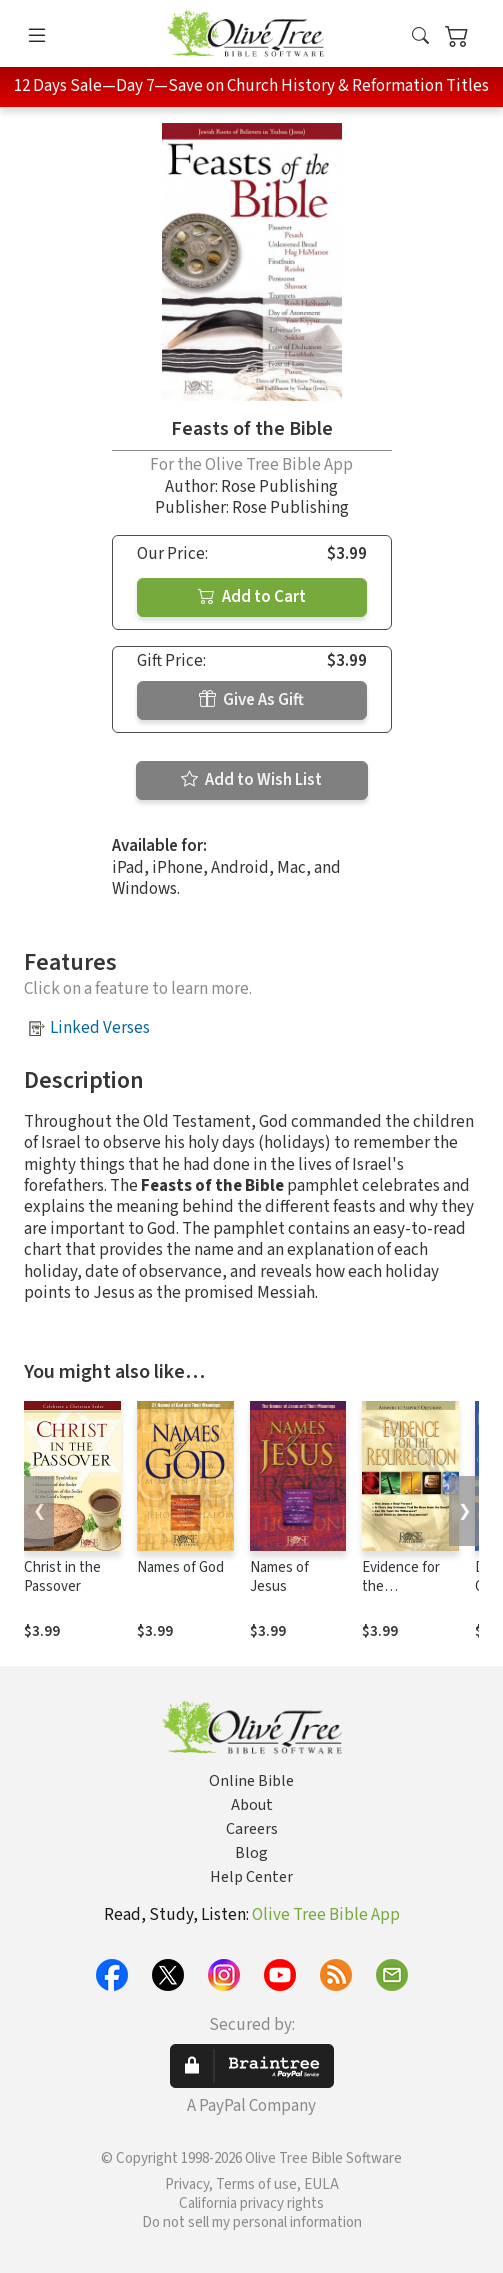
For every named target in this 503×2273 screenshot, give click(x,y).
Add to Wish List (251, 780)
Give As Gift (251, 700)
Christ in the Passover (62, 1577)
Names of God (180, 1567)
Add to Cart (252, 597)
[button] (420, 37)
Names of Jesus (279, 1577)
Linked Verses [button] (100, 1028)
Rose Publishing (279, 487)
